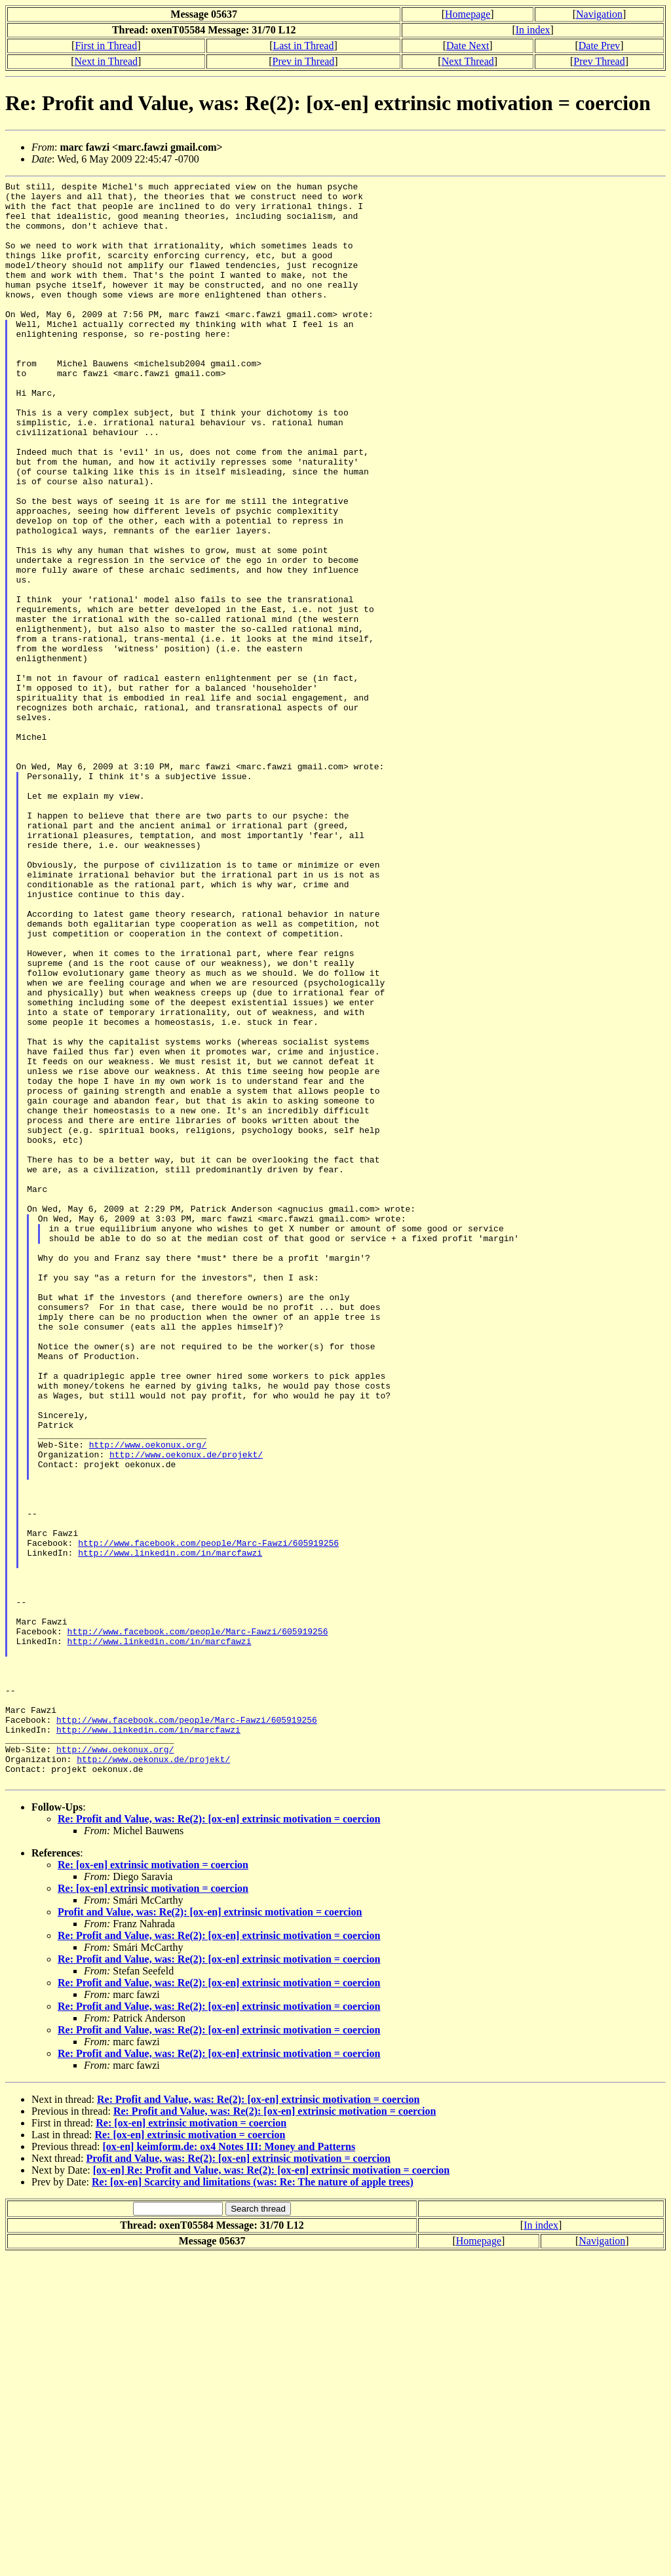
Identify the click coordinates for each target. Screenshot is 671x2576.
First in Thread (106, 45)
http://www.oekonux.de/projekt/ (186, 1710)
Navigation (599, 14)
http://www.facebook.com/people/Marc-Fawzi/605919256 (208, 1816)
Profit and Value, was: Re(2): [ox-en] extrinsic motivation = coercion (210, 2232)
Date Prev (600, 45)
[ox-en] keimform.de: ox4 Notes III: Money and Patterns (228, 2466)
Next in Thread (106, 61)
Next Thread (468, 61)
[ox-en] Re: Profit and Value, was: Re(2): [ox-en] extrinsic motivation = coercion (271, 2490)
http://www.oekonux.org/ (147, 1698)
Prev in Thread (304, 61)
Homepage (467, 14)
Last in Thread (303, 45)
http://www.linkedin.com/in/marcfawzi (170, 1828)
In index (533, 29)
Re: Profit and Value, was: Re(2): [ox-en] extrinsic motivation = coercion (219, 2139)
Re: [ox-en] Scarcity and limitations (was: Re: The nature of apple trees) (252, 2502)
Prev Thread (598, 61)
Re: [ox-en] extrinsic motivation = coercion (153, 2185)
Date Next (467, 45)
